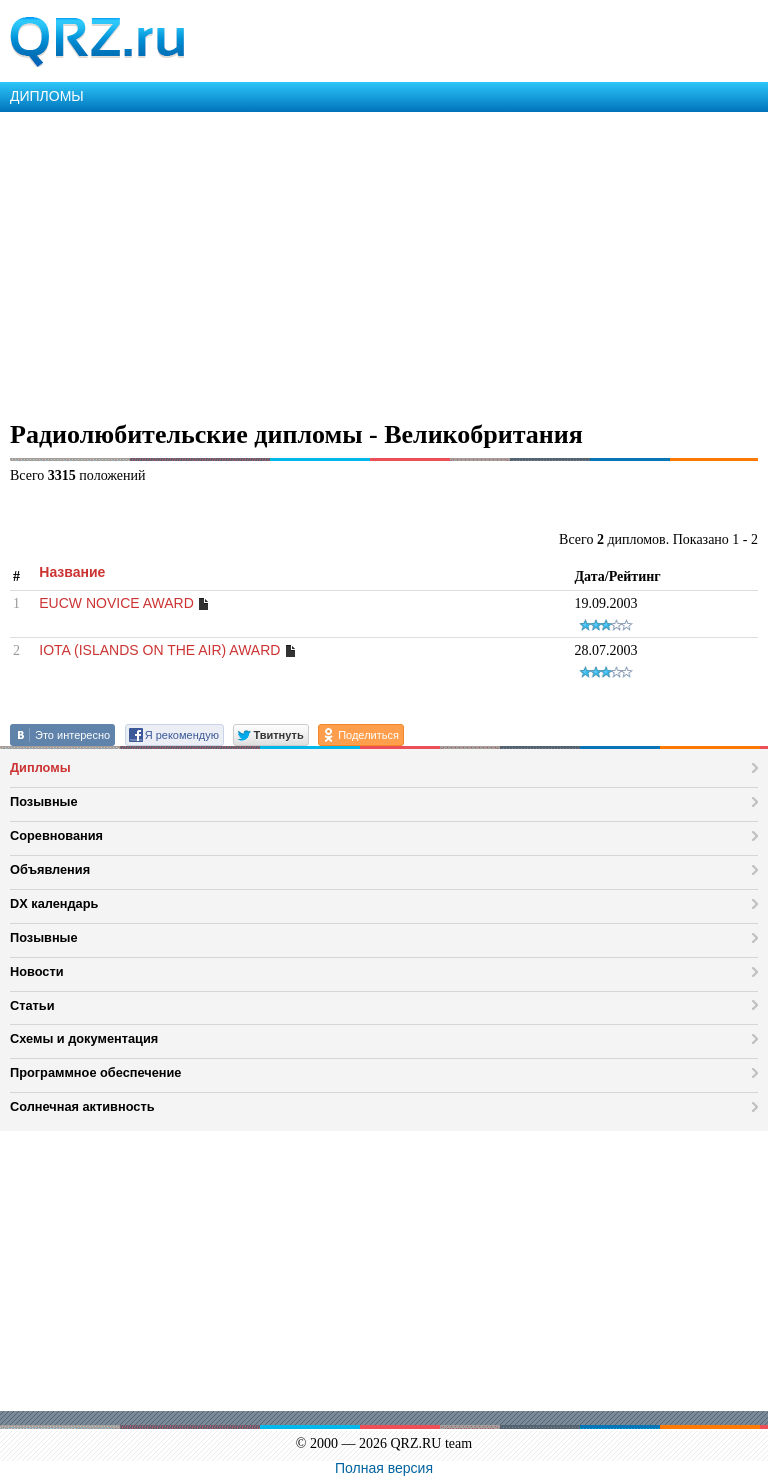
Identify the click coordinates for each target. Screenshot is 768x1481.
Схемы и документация (84, 1038)
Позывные (44, 801)
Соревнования (56, 835)
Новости (37, 971)
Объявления (50, 869)
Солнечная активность (82, 1106)
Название (72, 572)
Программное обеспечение (95, 1072)
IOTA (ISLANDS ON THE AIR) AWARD (159, 650)
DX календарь (54, 903)
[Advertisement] (384, 262)
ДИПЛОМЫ (47, 96)
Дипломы (40, 767)
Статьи (32, 1005)
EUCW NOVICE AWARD (116, 603)
